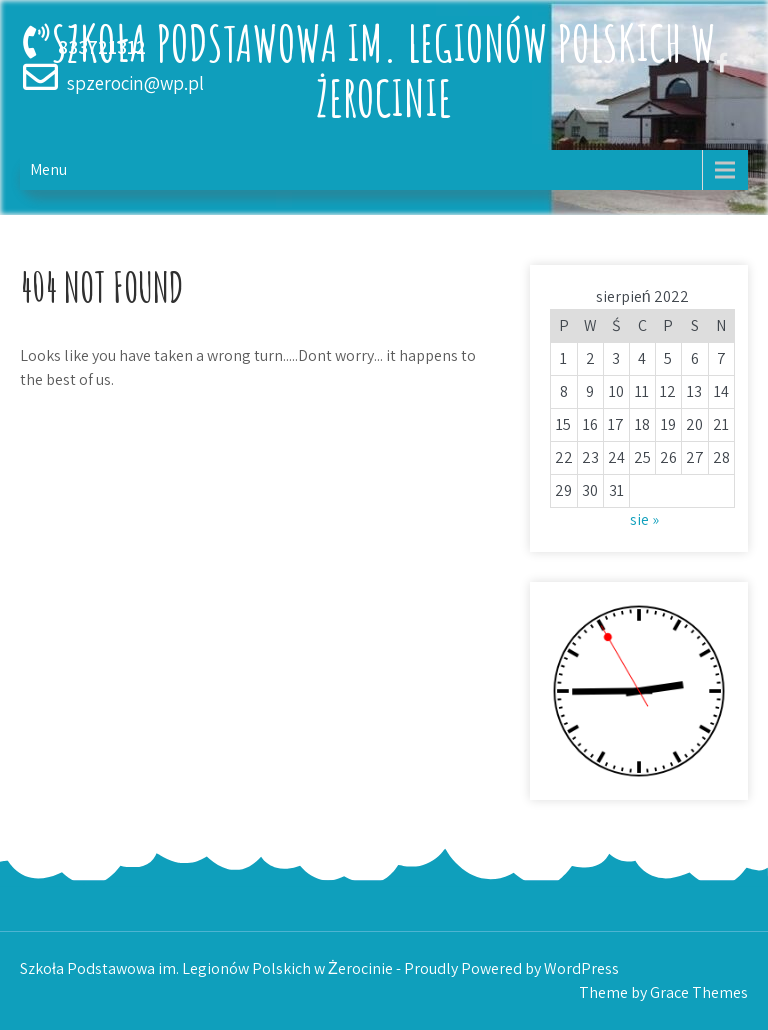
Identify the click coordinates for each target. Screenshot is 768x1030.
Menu (48, 169)
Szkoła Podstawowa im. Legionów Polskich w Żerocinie (384, 70)
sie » (644, 519)
